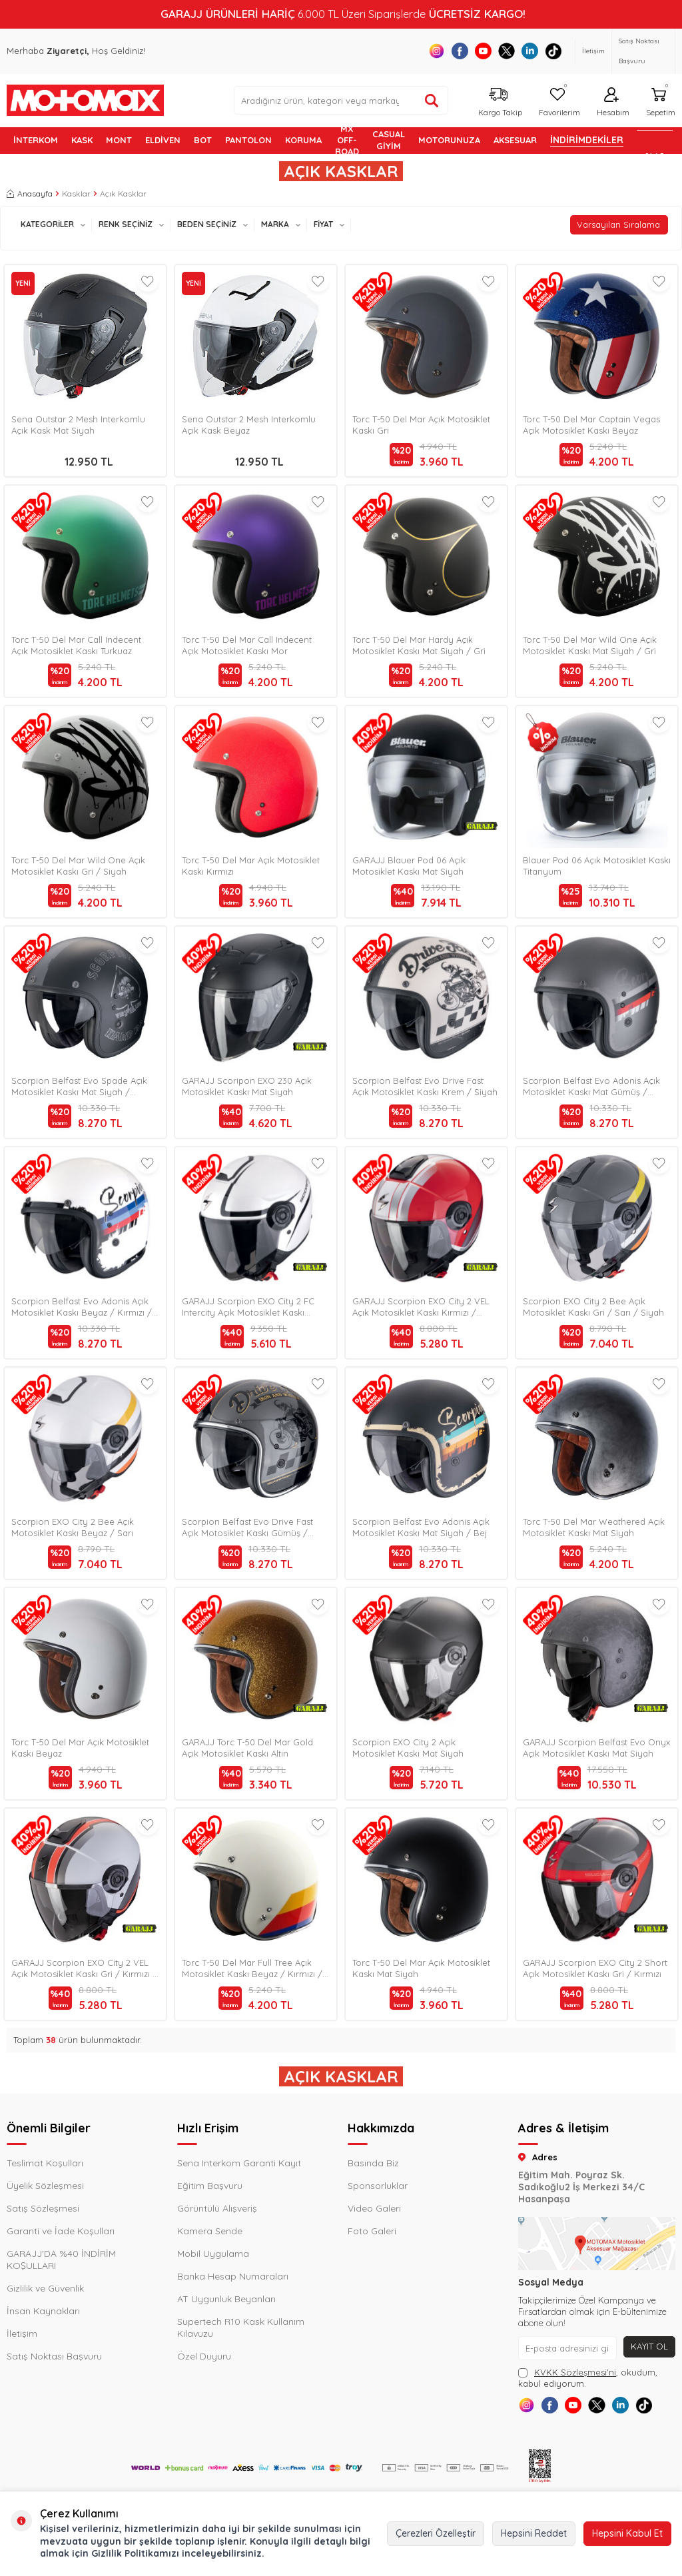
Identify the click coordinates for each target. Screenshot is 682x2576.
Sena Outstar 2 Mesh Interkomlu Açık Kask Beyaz (249, 425)
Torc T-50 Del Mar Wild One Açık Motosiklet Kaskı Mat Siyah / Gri (590, 645)
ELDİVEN (162, 140)
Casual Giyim (388, 140)
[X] (506, 51)
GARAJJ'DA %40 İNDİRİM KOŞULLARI (61, 2260)
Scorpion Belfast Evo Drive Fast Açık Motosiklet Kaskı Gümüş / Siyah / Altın (247, 1527)
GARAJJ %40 (655, 140)
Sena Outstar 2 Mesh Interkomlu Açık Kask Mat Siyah (78, 425)
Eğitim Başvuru (209, 2186)
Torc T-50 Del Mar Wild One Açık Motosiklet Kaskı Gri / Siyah (78, 866)
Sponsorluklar (378, 2186)
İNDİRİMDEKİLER (586, 140)
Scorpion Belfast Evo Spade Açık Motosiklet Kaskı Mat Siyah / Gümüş (79, 1086)
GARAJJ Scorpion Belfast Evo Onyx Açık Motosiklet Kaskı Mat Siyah (596, 1748)
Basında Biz (373, 2163)
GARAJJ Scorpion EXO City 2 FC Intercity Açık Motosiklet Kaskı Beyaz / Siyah (248, 1307)
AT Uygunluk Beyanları (226, 2299)
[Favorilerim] (557, 100)
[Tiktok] (553, 51)
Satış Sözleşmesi (43, 2208)
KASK (82, 140)
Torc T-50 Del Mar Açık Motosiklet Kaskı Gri (421, 425)
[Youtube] (483, 51)
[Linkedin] (529, 51)
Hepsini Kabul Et (627, 2533)
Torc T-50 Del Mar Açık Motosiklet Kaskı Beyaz (80, 1748)
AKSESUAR (515, 140)
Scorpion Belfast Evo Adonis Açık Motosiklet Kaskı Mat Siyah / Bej (421, 1527)
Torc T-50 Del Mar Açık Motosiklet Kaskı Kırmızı (251, 866)
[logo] (85, 101)
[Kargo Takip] (498, 100)
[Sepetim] (659, 100)
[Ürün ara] (431, 101)
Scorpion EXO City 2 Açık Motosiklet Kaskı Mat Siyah (408, 1748)
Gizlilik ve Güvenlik (45, 2288)
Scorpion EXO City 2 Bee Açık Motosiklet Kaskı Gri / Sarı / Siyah (593, 1307)
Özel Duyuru (204, 2356)
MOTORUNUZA (449, 140)
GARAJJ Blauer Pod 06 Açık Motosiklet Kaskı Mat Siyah (409, 866)
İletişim (593, 51)
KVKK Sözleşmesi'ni (575, 2372)
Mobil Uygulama (213, 2254)
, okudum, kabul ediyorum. (587, 2378)
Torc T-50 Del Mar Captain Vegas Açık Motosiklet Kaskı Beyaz (591, 425)
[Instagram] (436, 51)
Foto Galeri (372, 2231)
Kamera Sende (209, 2231)
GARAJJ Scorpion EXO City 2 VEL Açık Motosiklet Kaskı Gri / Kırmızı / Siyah (84, 1968)
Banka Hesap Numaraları (232, 2276)
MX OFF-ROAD (347, 140)
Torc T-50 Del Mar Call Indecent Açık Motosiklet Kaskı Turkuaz (76, 645)
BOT (203, 140)
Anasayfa (30, 194)
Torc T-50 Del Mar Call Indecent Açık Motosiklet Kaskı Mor (247, 645)
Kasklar (76, 194)
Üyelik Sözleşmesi (45, 2186)
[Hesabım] (611, 100)
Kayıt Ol (648, 2347)
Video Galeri (374, 2208)
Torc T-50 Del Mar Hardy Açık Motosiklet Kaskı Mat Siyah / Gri (419, 645)
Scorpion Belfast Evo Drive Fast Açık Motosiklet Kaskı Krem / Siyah (425, 1086)
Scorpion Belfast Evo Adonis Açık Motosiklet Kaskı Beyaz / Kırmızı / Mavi (81, 1307)
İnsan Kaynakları (43, 2311)
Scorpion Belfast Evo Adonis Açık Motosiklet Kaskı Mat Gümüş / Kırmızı (591, 1086)
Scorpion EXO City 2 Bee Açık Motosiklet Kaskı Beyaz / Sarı (72, 1527)
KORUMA (303, 140)
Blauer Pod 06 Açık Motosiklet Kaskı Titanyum (597, 866)
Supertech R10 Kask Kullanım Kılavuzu (240, 2328)
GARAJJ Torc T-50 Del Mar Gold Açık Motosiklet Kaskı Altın (247, 1748)
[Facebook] (460, 51)
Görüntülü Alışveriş (217, 2208)
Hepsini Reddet (534, 2533)
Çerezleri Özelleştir (436, 2533)
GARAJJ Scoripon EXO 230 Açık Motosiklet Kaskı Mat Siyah (247, 1086)
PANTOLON (248, 140)
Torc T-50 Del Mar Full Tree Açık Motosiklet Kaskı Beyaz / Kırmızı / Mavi (252, 1968)
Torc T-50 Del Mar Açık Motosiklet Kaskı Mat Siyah (421, 1968)
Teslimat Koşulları (45, 2163)
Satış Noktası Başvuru (639, 51)
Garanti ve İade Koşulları (61, 2231)
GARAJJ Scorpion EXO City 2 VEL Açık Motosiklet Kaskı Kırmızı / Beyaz (421, 1307)
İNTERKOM (35, 140)
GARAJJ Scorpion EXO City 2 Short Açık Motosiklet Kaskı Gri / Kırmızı (595, 1968)
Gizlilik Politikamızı (135, 2553)
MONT (119, 140)
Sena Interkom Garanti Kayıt (239, 2163)
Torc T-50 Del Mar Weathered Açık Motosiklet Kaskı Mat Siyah (594, 1527)
